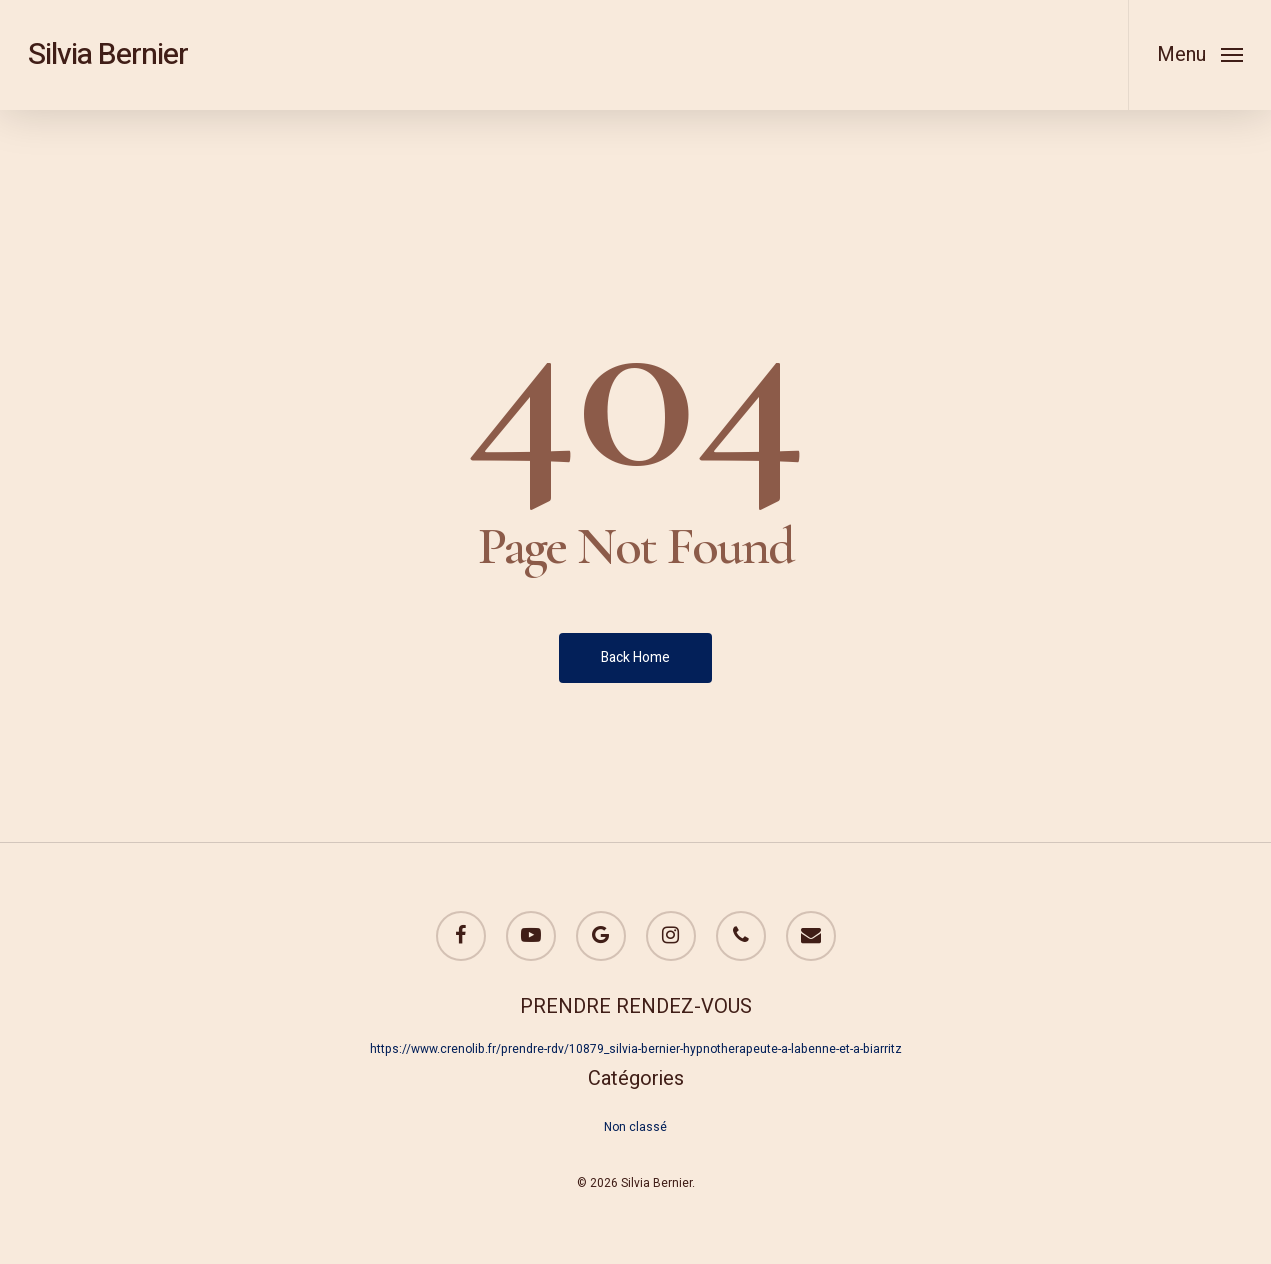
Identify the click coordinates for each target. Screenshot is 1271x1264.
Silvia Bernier (108, 55)
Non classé (635, 1127)
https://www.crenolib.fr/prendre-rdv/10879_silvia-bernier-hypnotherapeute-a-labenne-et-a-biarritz (636, 1049)
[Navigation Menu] (1199, 55)
